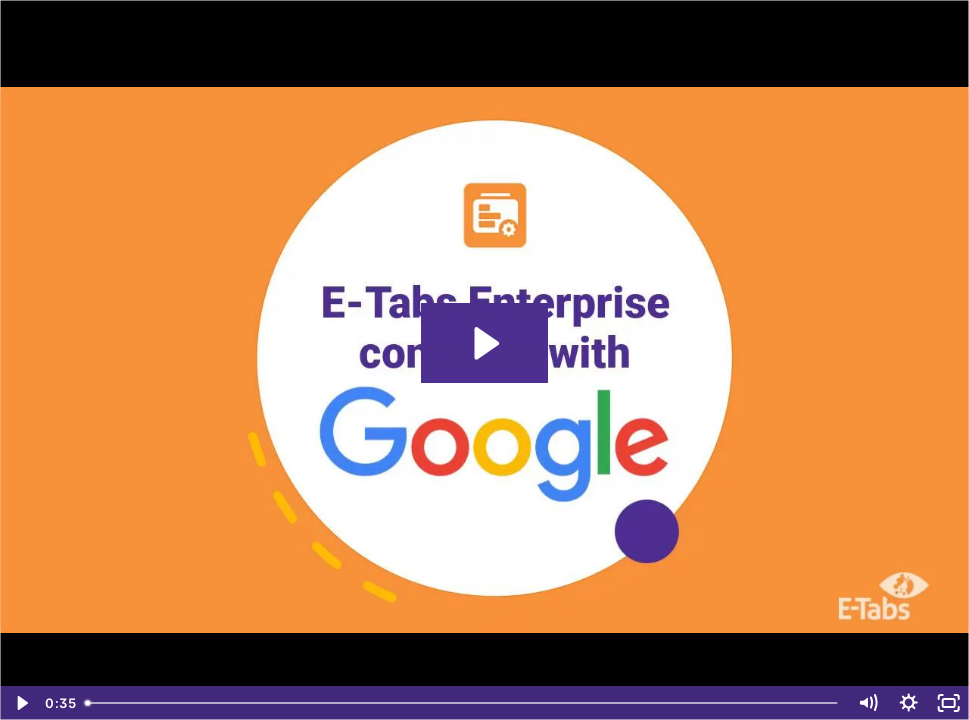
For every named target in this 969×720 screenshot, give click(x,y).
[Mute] (868, 703)
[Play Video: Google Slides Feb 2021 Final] (484, 343)
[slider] (463, 703)
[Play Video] (20, 703)
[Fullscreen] (949, 703)
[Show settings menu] (908, 703)
